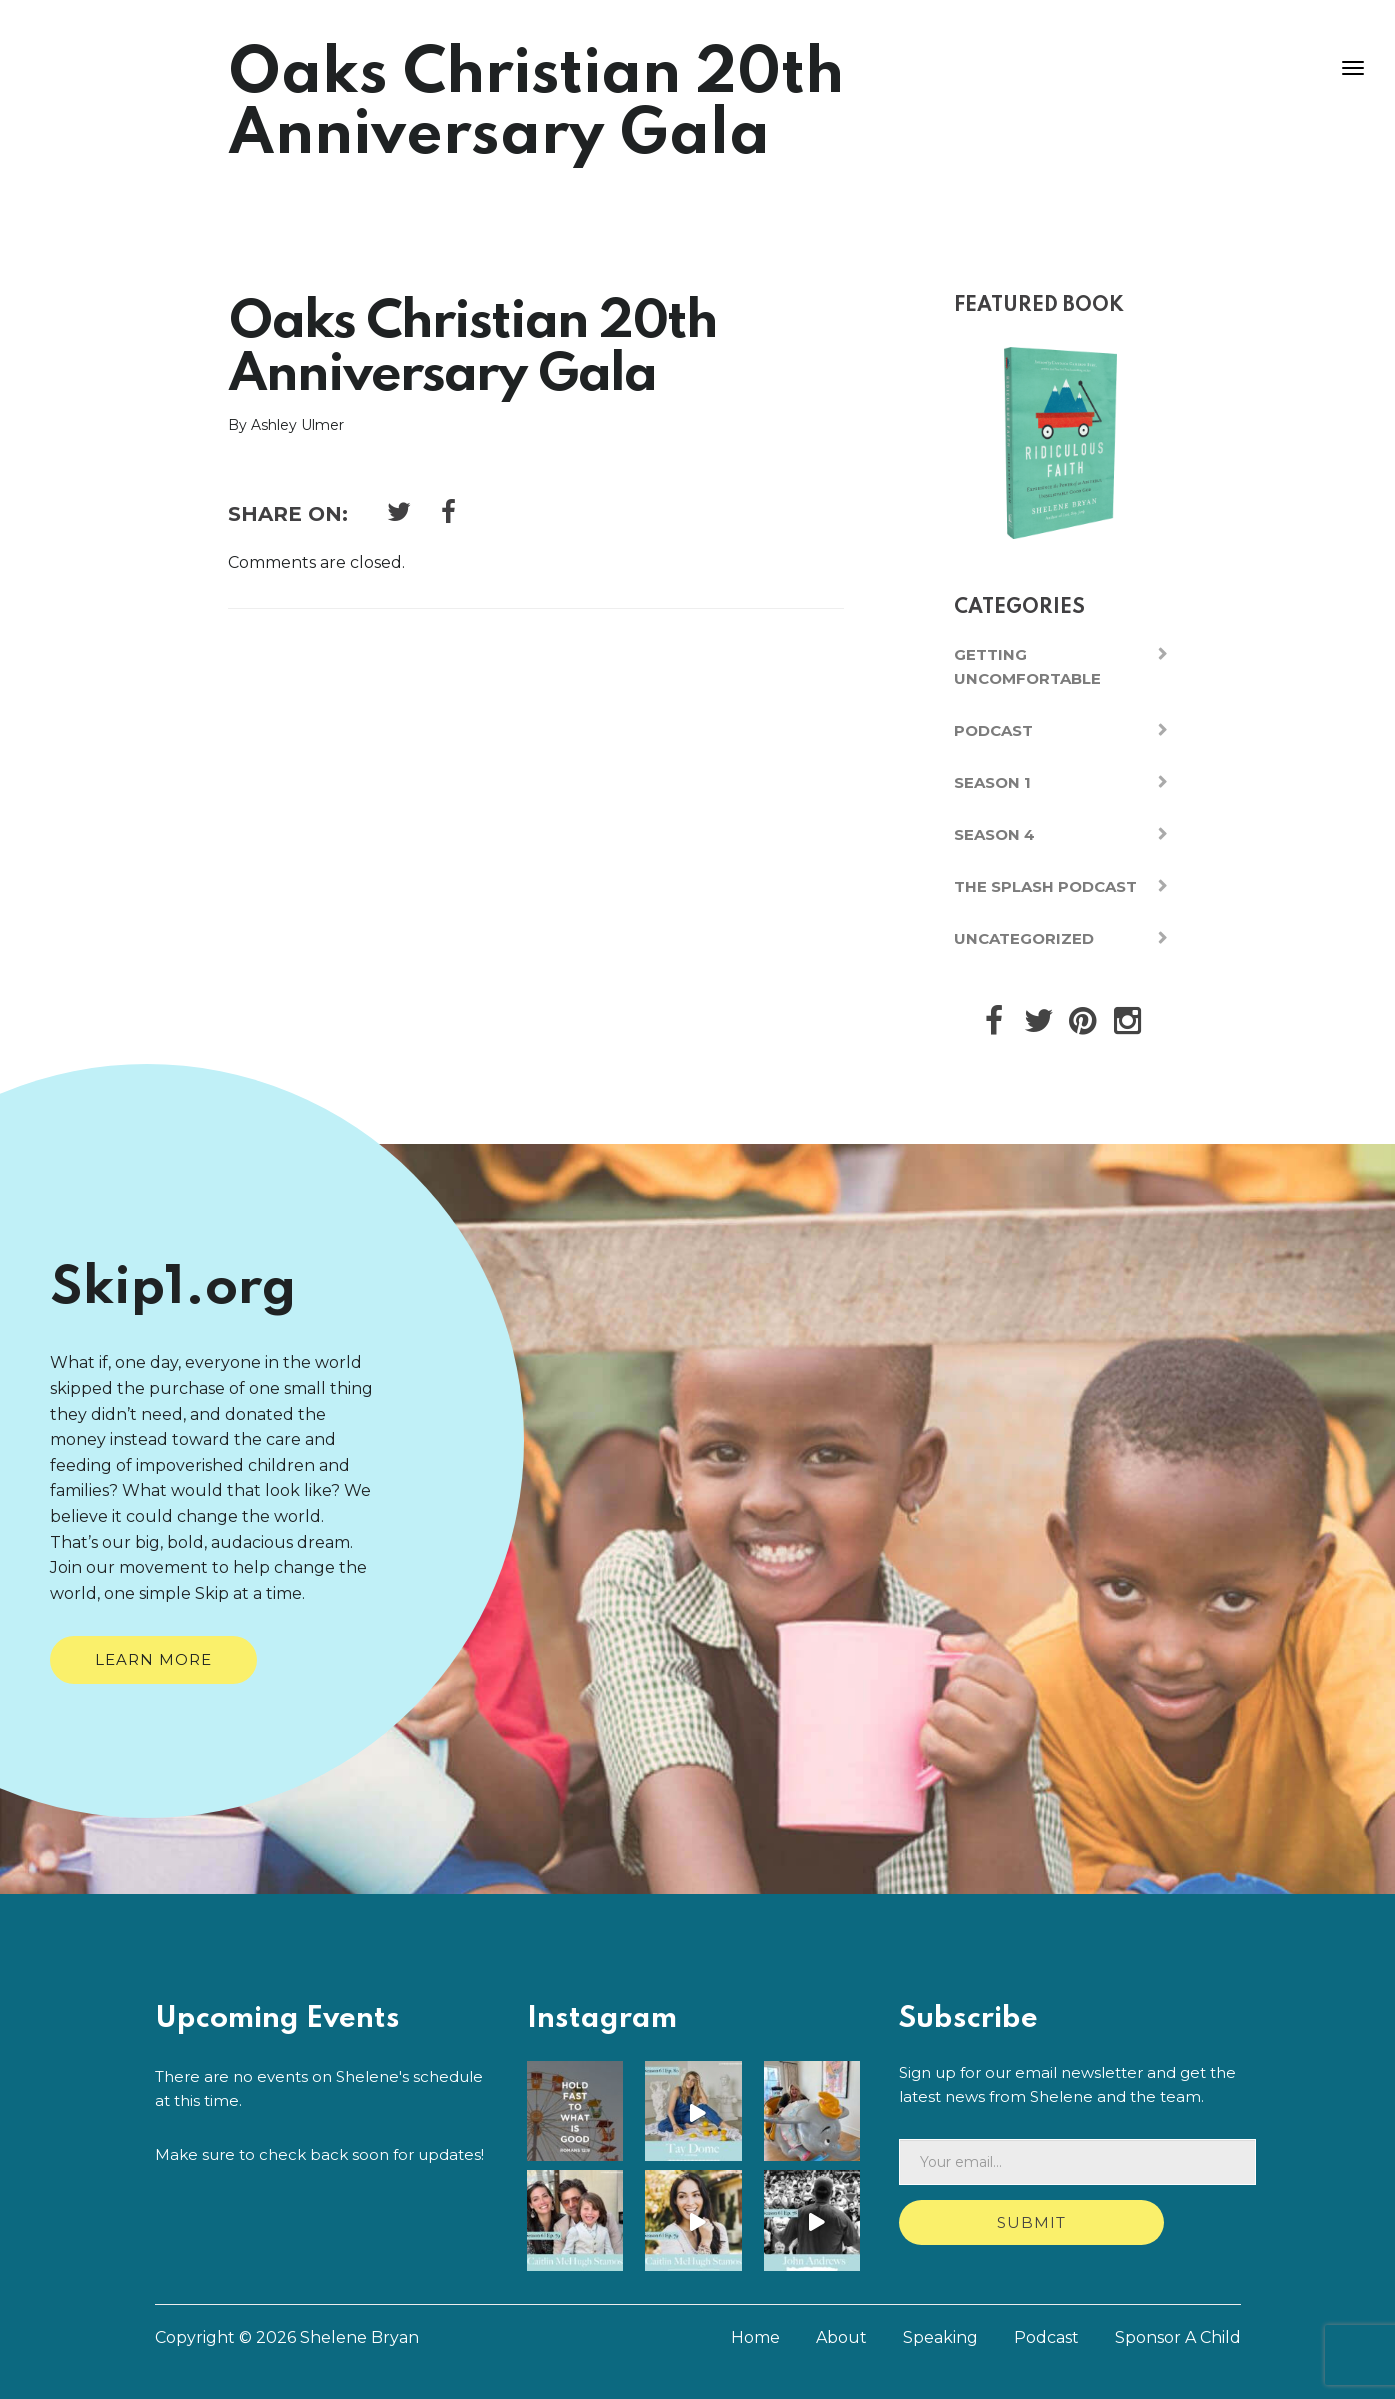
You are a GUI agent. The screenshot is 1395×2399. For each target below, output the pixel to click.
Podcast (993, 730)
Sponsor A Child (1178, 2337)
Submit (1031, 2222)
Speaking (940, 2337)
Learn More (153, 1659)
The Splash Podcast (1045, 886)
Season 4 (994, 834)
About (841, 2337)
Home (755, 2337)
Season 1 (992, 782)
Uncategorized (1024, 938)
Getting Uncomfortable (1027, 666)
